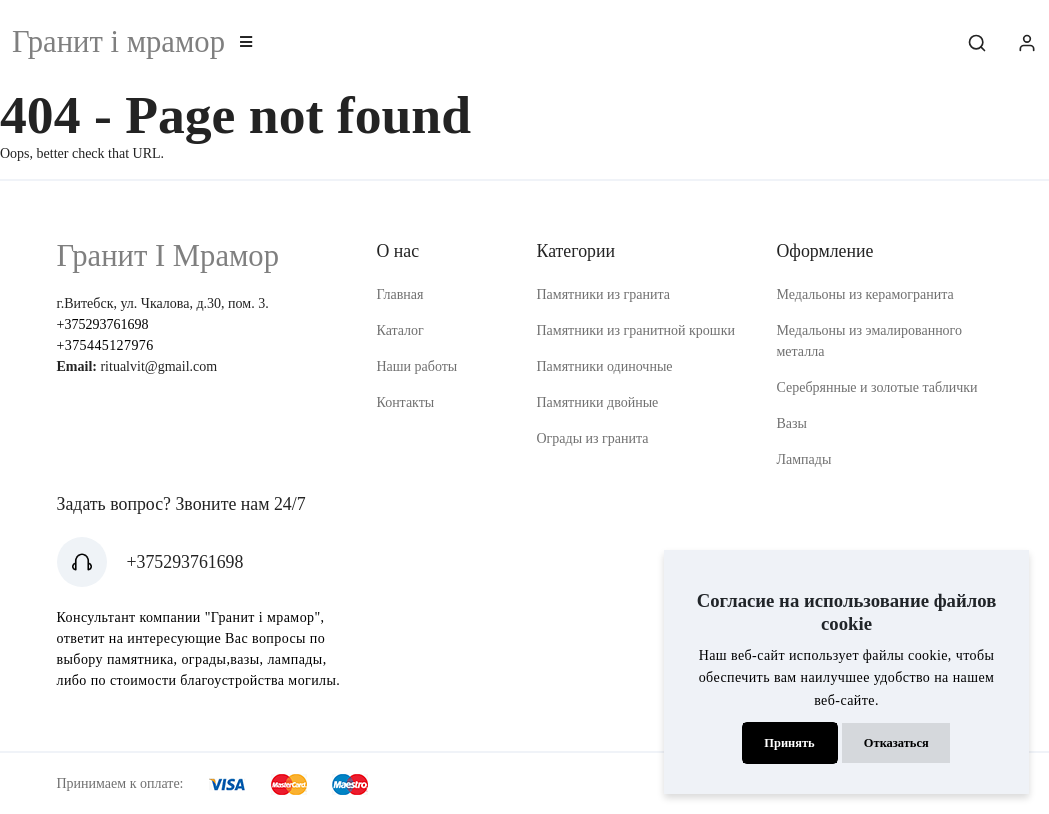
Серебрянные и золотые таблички (876, 387)
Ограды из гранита (592, 438)
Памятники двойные (597, 402)
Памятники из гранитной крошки (635, 330)
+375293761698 (103, 324)
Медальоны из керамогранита (864, 294)
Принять (789, 743)
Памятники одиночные (604, 366)
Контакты (405, 402)
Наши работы (416, 366)
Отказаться (896, 743)
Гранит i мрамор (118, 42)
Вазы (791, 423)
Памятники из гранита (603, 294)
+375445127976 (105, 345)
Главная (399, 294)
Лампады (803, 459)
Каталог (399, 330)
